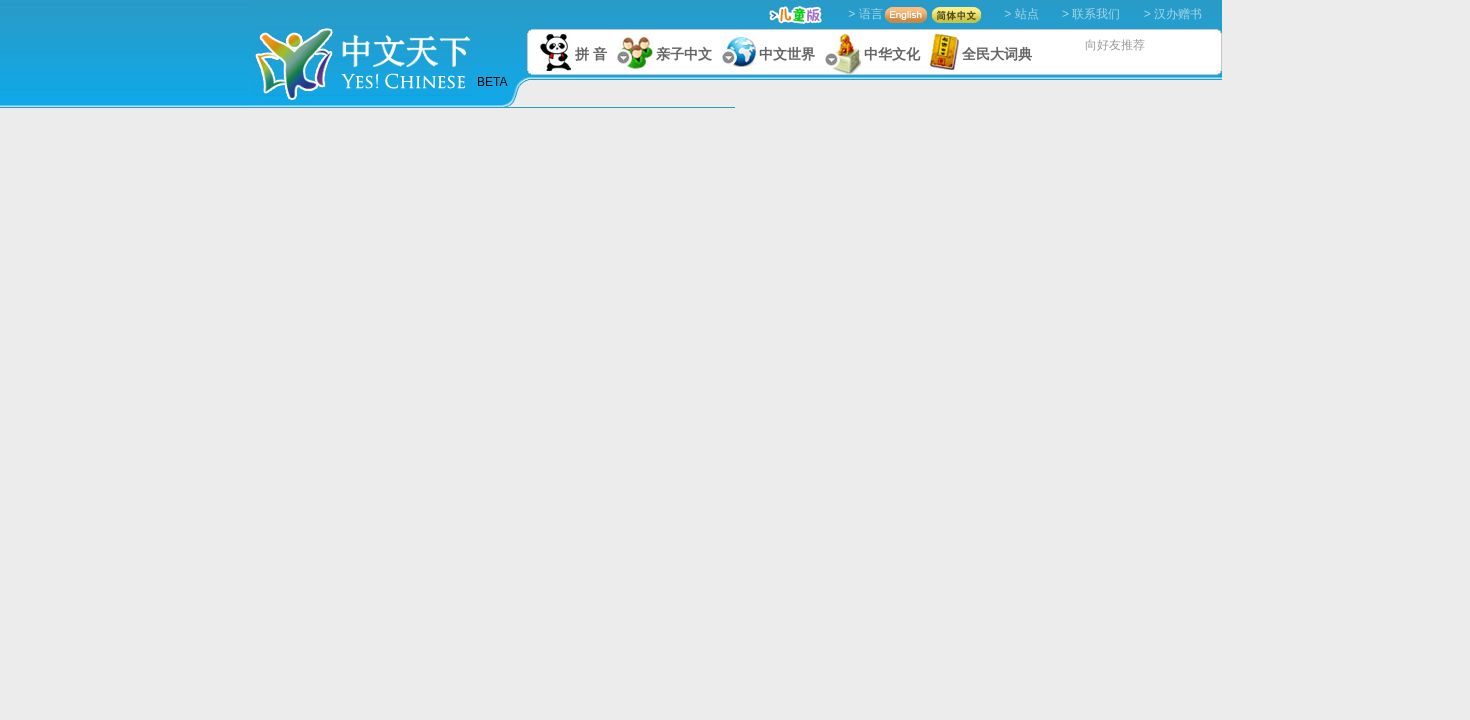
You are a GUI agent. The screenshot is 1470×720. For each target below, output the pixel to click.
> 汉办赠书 (1173, 14)
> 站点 (1021, 14)
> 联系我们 (1091, 14)
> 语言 (865, 14)
